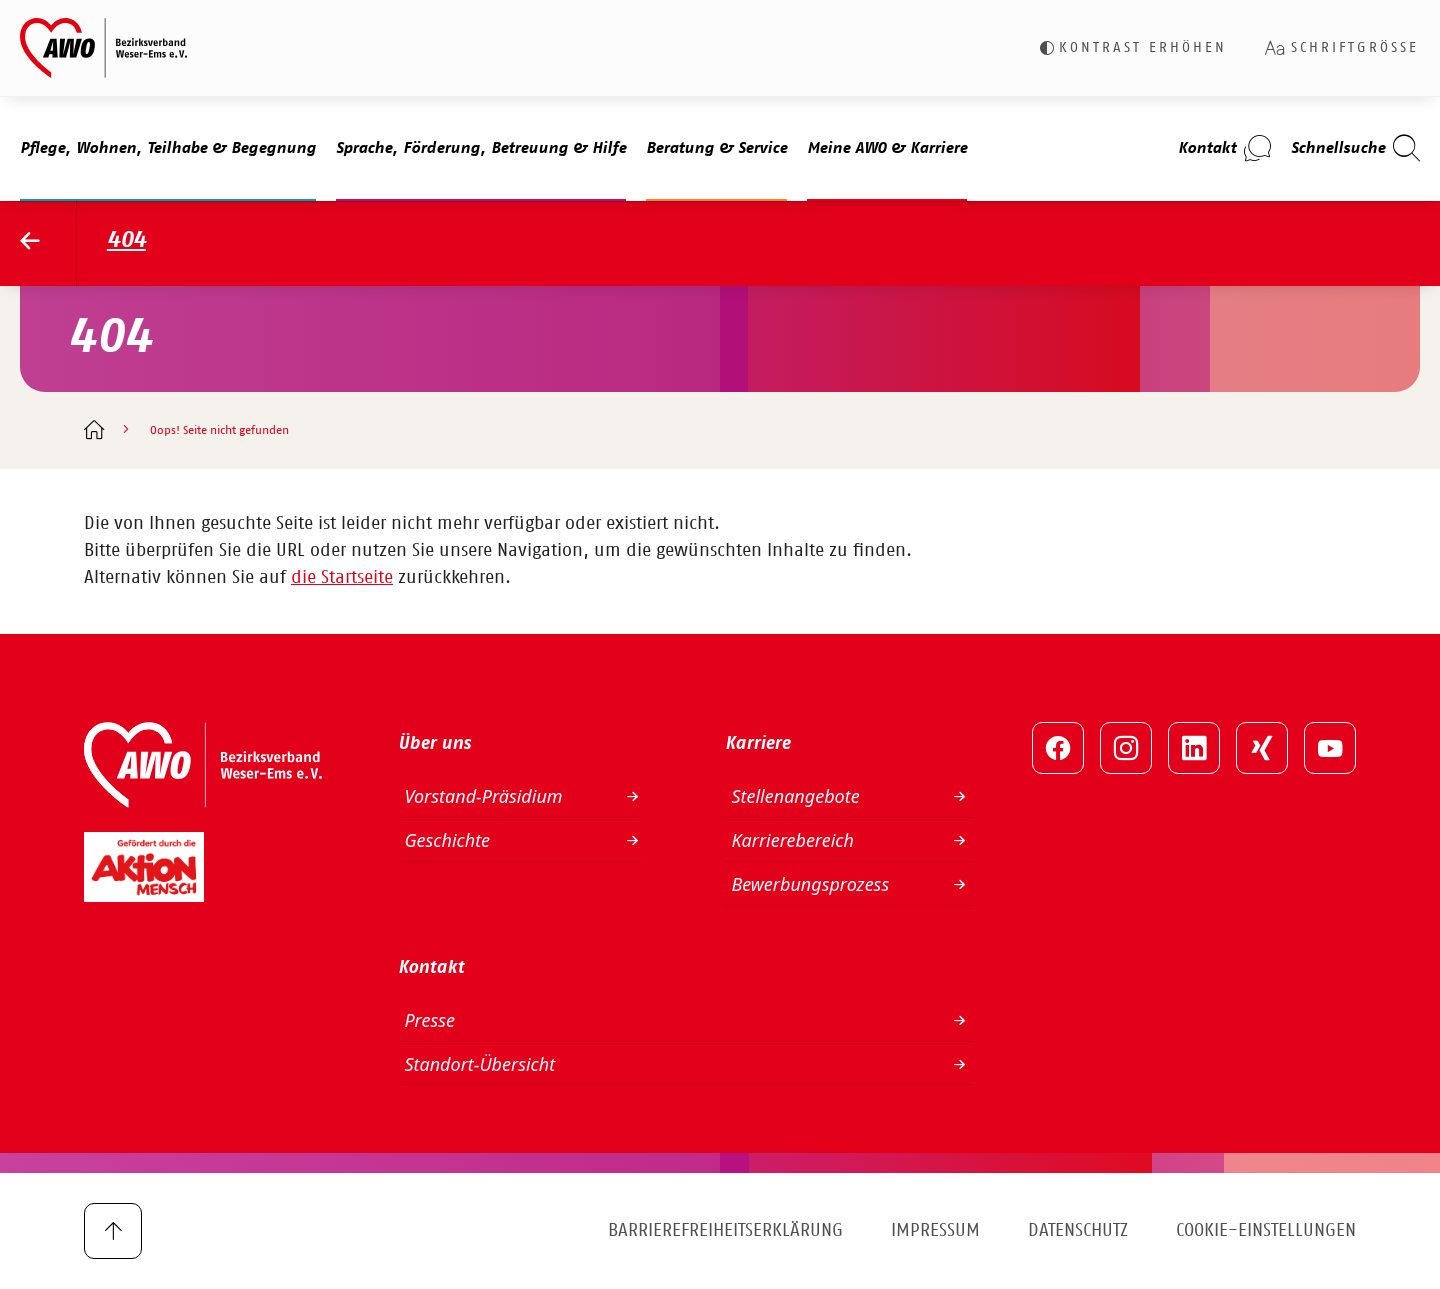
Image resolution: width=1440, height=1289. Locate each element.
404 (126, 240)
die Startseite (342, 578)
